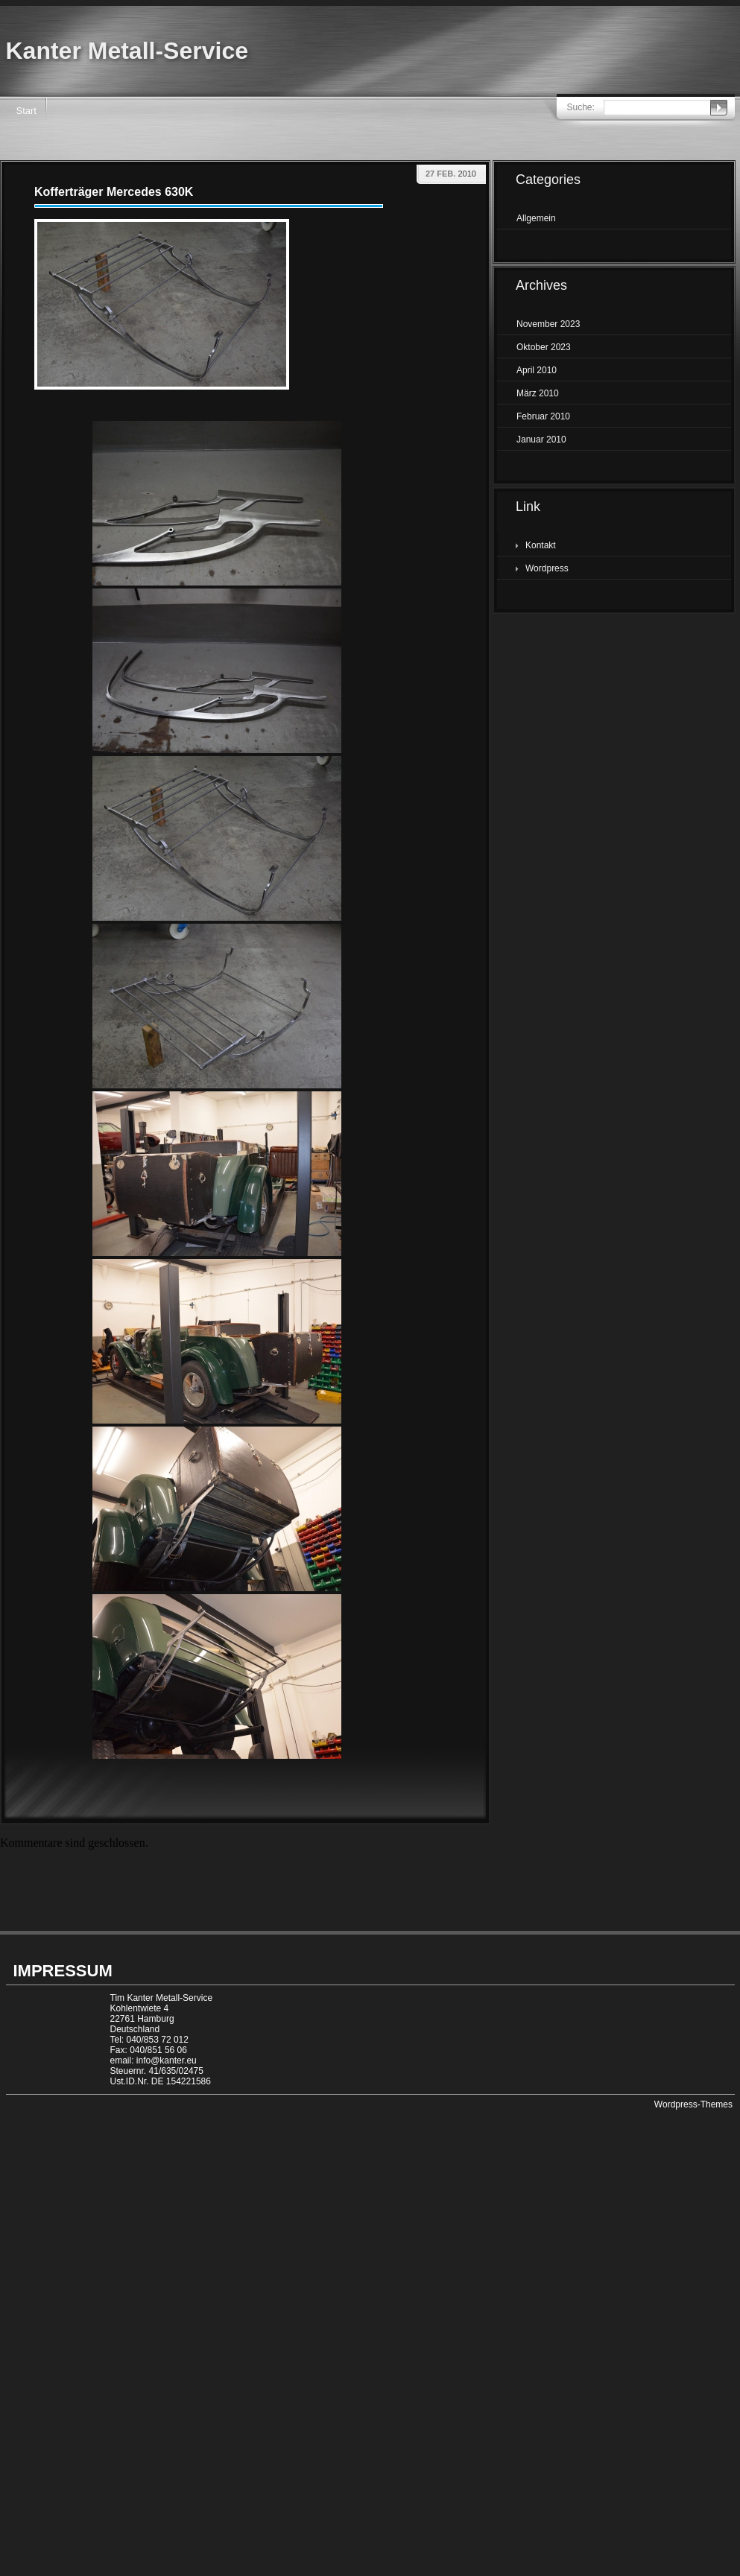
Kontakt (540, 545)
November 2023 (548, 324)
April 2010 (536, 370)
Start (26, 110)
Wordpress (547, 568)
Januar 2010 (541, 439)
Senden (718, 107)
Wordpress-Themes (693, 2104)
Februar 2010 (543, 416)
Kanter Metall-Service (127, 50)
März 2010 (537, 393)
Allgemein (536, 218)
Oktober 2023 (543, 347)
